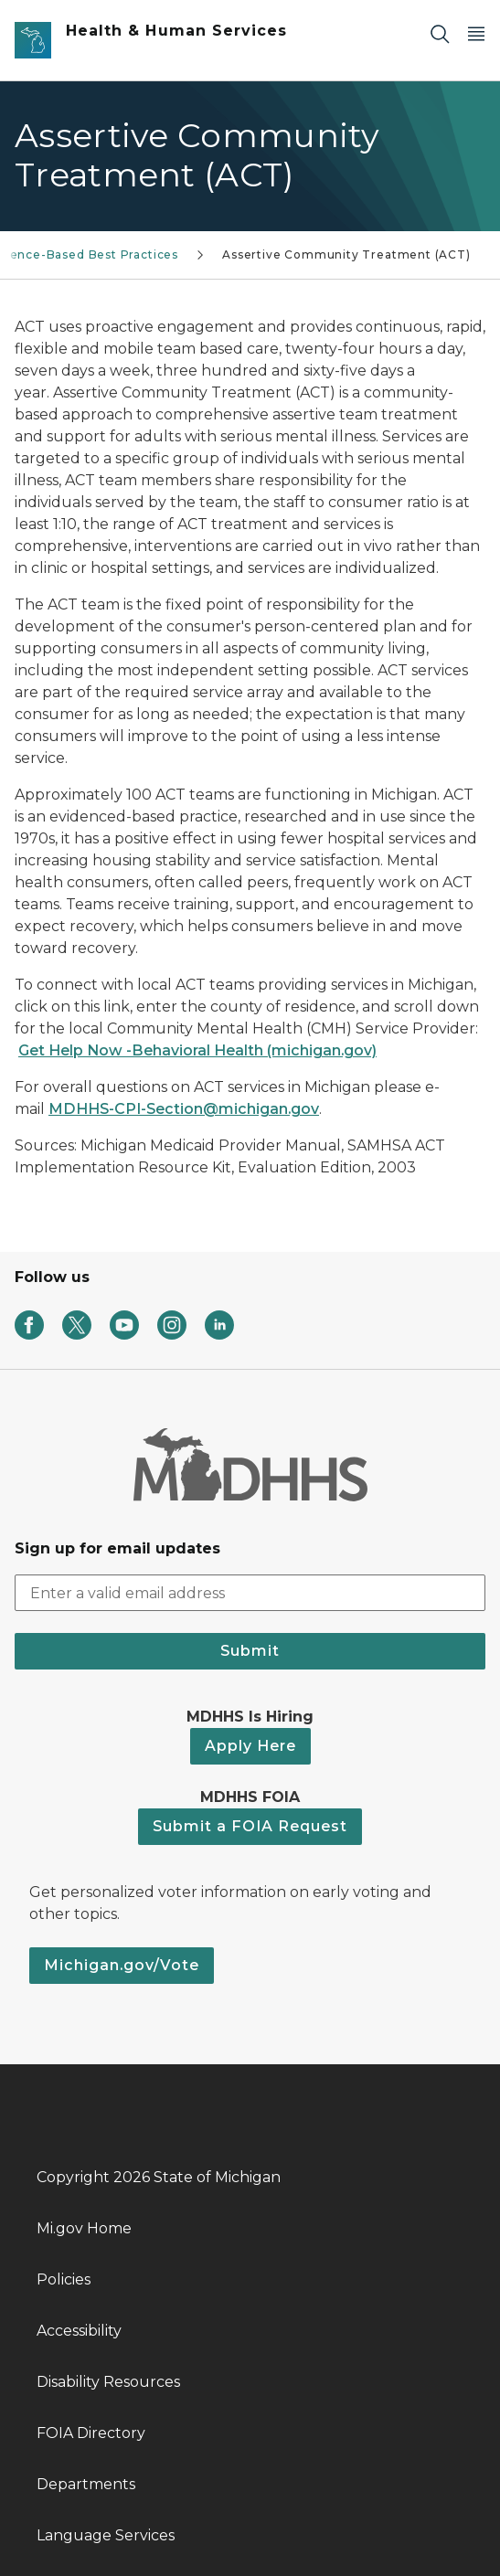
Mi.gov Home (84, 2228)
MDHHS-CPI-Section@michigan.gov (183, 1109)
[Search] (440, 33)
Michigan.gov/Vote (121, 1965)
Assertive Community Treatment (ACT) (346, 254)
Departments (86, 2484)
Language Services (106, 2535)
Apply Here (250, 1745)
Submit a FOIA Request (250, 1826)
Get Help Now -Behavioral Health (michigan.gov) (197, 1050)
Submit (250, 1650)
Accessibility (79, 2330)
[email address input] (250, 1592)
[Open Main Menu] (476, 33)
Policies (63, 2279)
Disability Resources (108, 2381)
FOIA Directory (91, 2433)
